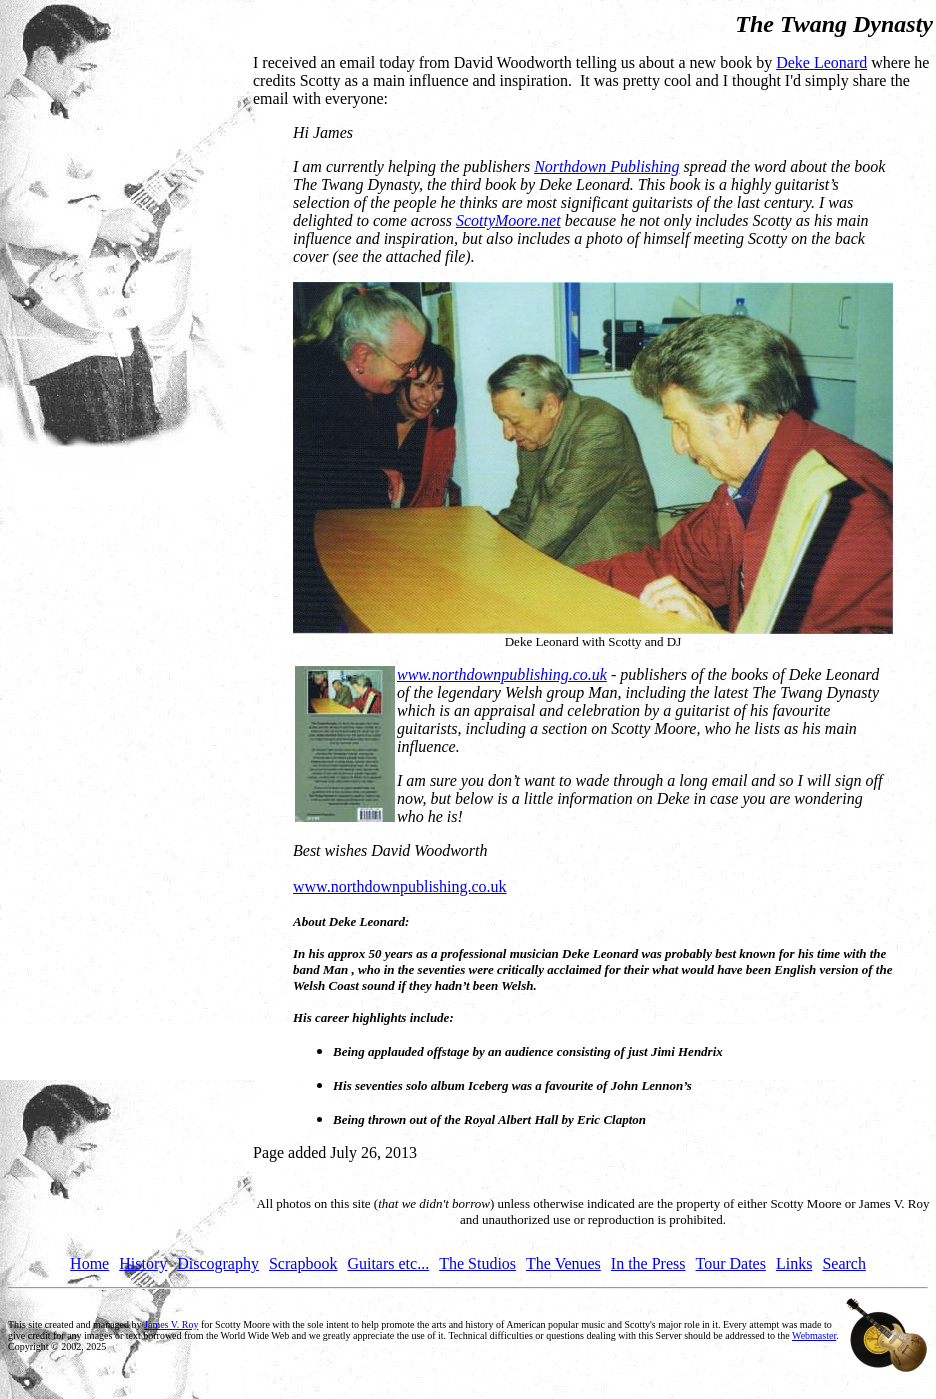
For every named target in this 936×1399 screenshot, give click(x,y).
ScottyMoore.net (508, 220)
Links (794, 1263)
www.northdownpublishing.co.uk (502, 674)
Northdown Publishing (606, 166)
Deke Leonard (821, 62)
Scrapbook (303, 1263)
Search (844, 1263)
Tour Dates (731, 1263)
